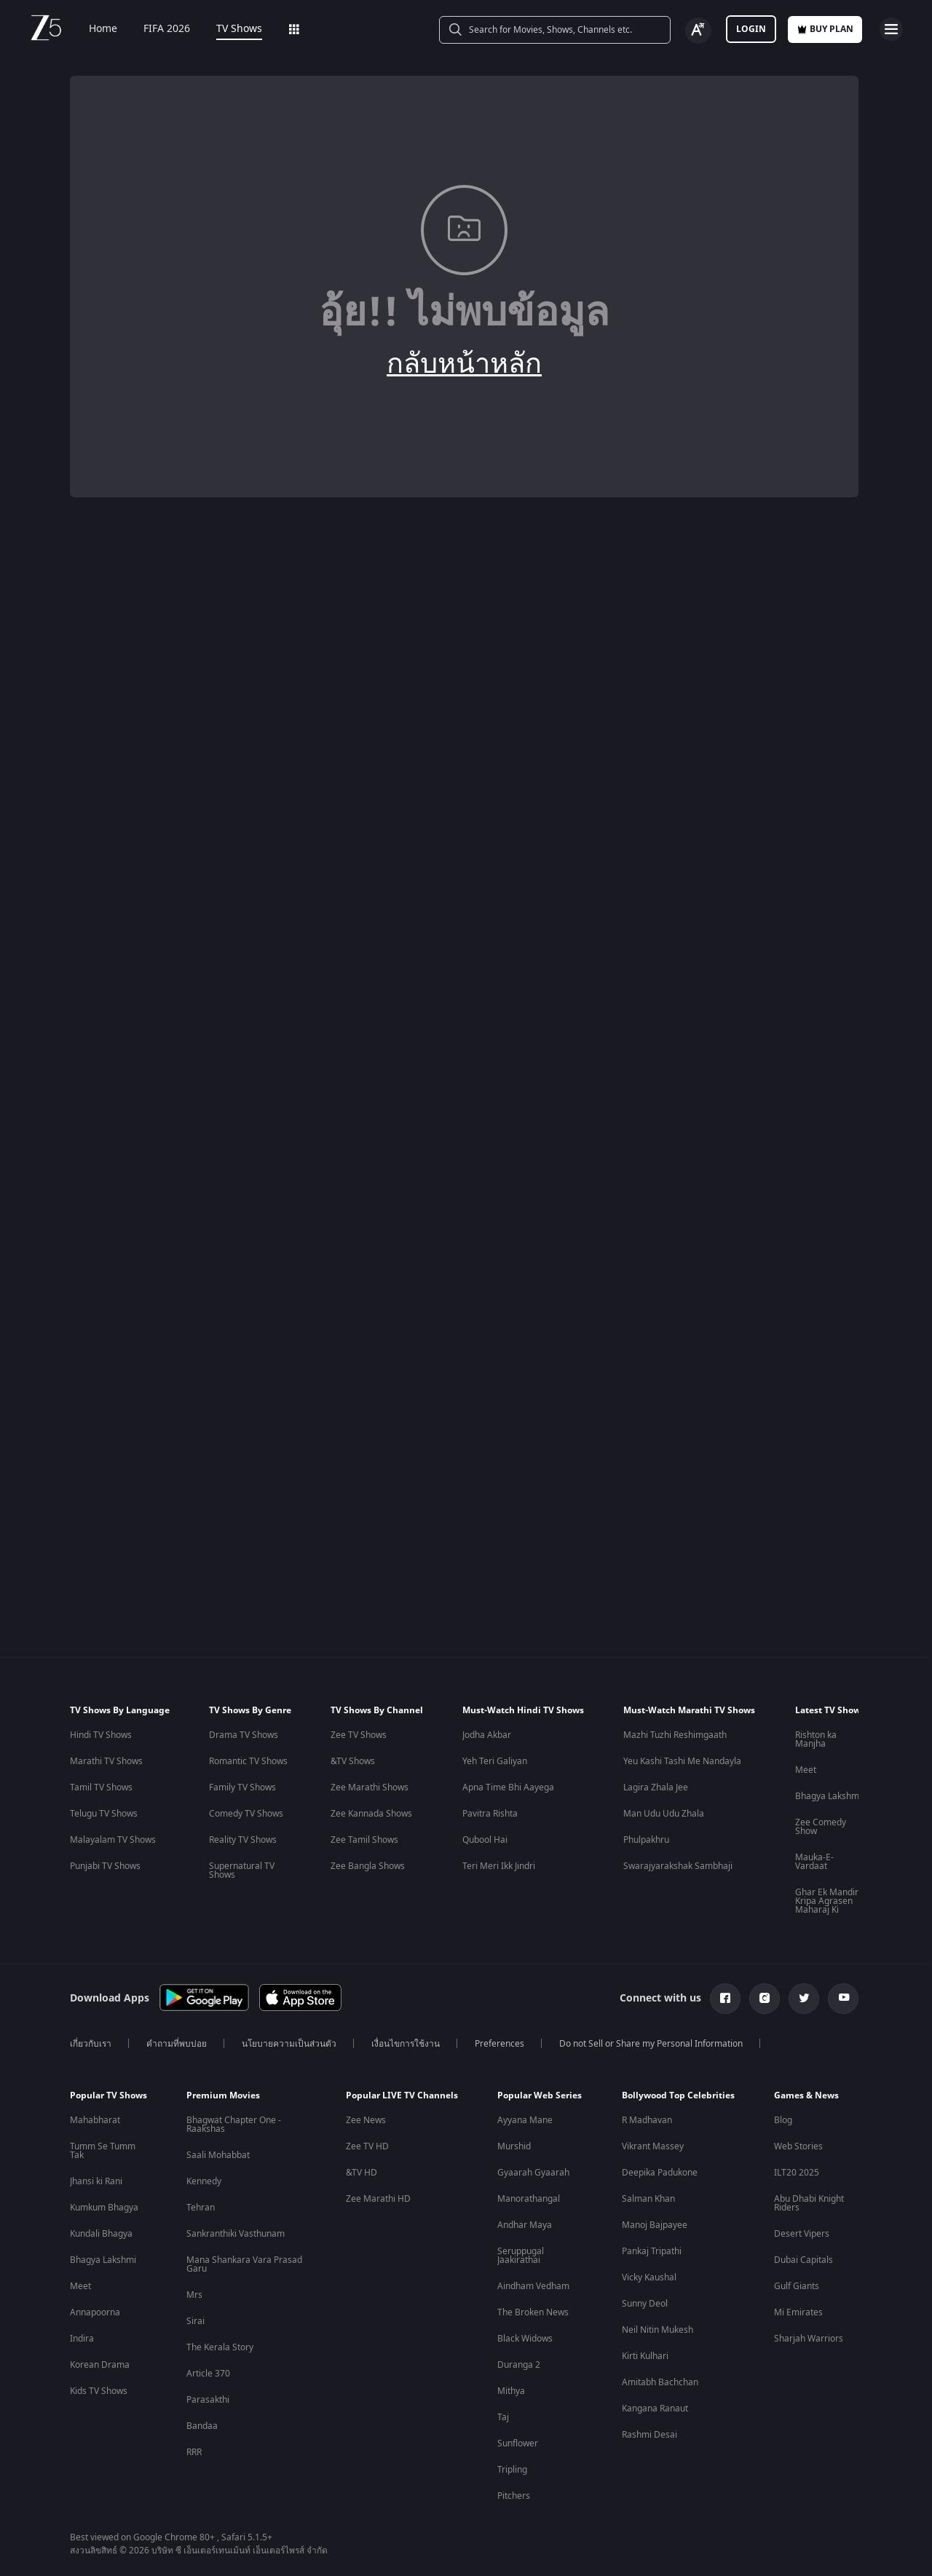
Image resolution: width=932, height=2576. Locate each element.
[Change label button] (698, 30)
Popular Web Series (539, 2095)
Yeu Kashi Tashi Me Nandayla (682, 1761)
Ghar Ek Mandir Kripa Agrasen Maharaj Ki (826, 1901)
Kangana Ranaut (655, 2408)
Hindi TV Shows (101, 1735)
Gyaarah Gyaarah (533, 2172)
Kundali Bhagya (101, 2233)
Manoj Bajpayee (654, 2225)
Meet (805, 1770)
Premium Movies (223, 2095)
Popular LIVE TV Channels (402, 2095)
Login (751, 29)
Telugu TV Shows (104, 1813)
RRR (194, 2452)
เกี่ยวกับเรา (90, 2043)
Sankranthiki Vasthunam (235, 2233)
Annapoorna (95, 2312)
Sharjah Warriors (808, 2338)
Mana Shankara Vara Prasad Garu (244, 2264)
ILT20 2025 (796, 2172)
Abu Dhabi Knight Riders (809, 2203)
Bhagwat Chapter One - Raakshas (233, 2125)
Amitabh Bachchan (660, 2382)
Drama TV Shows (243, 1735)
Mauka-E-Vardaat (814, 1862)
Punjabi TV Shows (105, 1866)
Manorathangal (528, 2198)
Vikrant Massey (653, 2146)
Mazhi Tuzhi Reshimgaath (675, 1735)
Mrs (194, 2295)
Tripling (512, 2469)
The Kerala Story (219, 2347)
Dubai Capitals (803, 2260)
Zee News (366, 2120)
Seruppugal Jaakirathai (520, 2256)
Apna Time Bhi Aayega (508, 1787)
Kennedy (203, 2181)
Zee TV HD (367, 2146)
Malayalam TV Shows (113, 1839)
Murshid (514, 2146)
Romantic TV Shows (248, 1761)
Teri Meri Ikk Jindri (498, 1866)
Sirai (195, 2321)
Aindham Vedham (533, 2286)
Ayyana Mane (525, 2120)
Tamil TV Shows (101, 1787)
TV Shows (229, 29)
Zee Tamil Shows (364, 1839)
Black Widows (525, 2338)
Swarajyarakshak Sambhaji (677, 1866)
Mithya (511, 2391)
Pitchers (513, 2495)
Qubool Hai (485, 1839)
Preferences (499, 2043)
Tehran (200, 2207)
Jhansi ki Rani (96, 2181)
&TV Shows (353, 1761)
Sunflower (517, 2443)
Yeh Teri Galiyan (494, 1761)
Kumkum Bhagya (104, 2207)
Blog (783, 2120)
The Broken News (533, 2312)
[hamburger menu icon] (891, 29)
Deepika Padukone (660, 2172)
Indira (82, 2338)
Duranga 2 (518, 2364)
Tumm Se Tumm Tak (102, 2151)
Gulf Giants (796, 2286)
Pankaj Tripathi (652, 2251)
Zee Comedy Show (820, 1827)
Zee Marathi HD (378, 2198)
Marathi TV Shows (106, 1761)
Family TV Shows (242, 1787)
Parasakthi (207, 2399)
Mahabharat (95, 2120)
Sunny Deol (645, 2303)
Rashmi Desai (649, 2434)
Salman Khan (648, 2198)
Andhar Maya (524, 2225)
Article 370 (208, 2373)
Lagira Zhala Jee (655, 1787)
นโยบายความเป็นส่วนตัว (289, 2043)
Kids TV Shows (98, 2391)
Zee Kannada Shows (371, 1813)
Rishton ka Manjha (816, 1739)
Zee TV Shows (359, 1735)
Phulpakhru (646, 1839)
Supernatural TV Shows (242, 1870)
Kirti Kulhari (645, 2356)
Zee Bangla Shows (368, 1866)
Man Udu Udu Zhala (663, 1813)
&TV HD (361, 2172)
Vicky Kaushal (649, 2277)
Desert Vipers (801, 2233)
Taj (503, 2417)
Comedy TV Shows (246, 1813)
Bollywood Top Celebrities (678, 2095)
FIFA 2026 (156, 29)
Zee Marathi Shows (369, 1787)
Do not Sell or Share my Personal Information (651, 2043)
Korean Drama (100, 2364)
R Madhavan (647, 2120)
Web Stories (798, 2146)
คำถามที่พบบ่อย (176, 2043)
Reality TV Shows (243, 1839)
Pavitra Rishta (490, 1813)
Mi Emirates (798, 2312)
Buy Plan (825, 29)
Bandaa (202, 2426)
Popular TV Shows (108, 2095)
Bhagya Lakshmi (828, 1796)
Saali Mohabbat (218, 2155)
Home (93, 29)
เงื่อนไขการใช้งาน (405, 2043)
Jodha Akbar (486, 1735)
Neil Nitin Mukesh (657, 2329)
